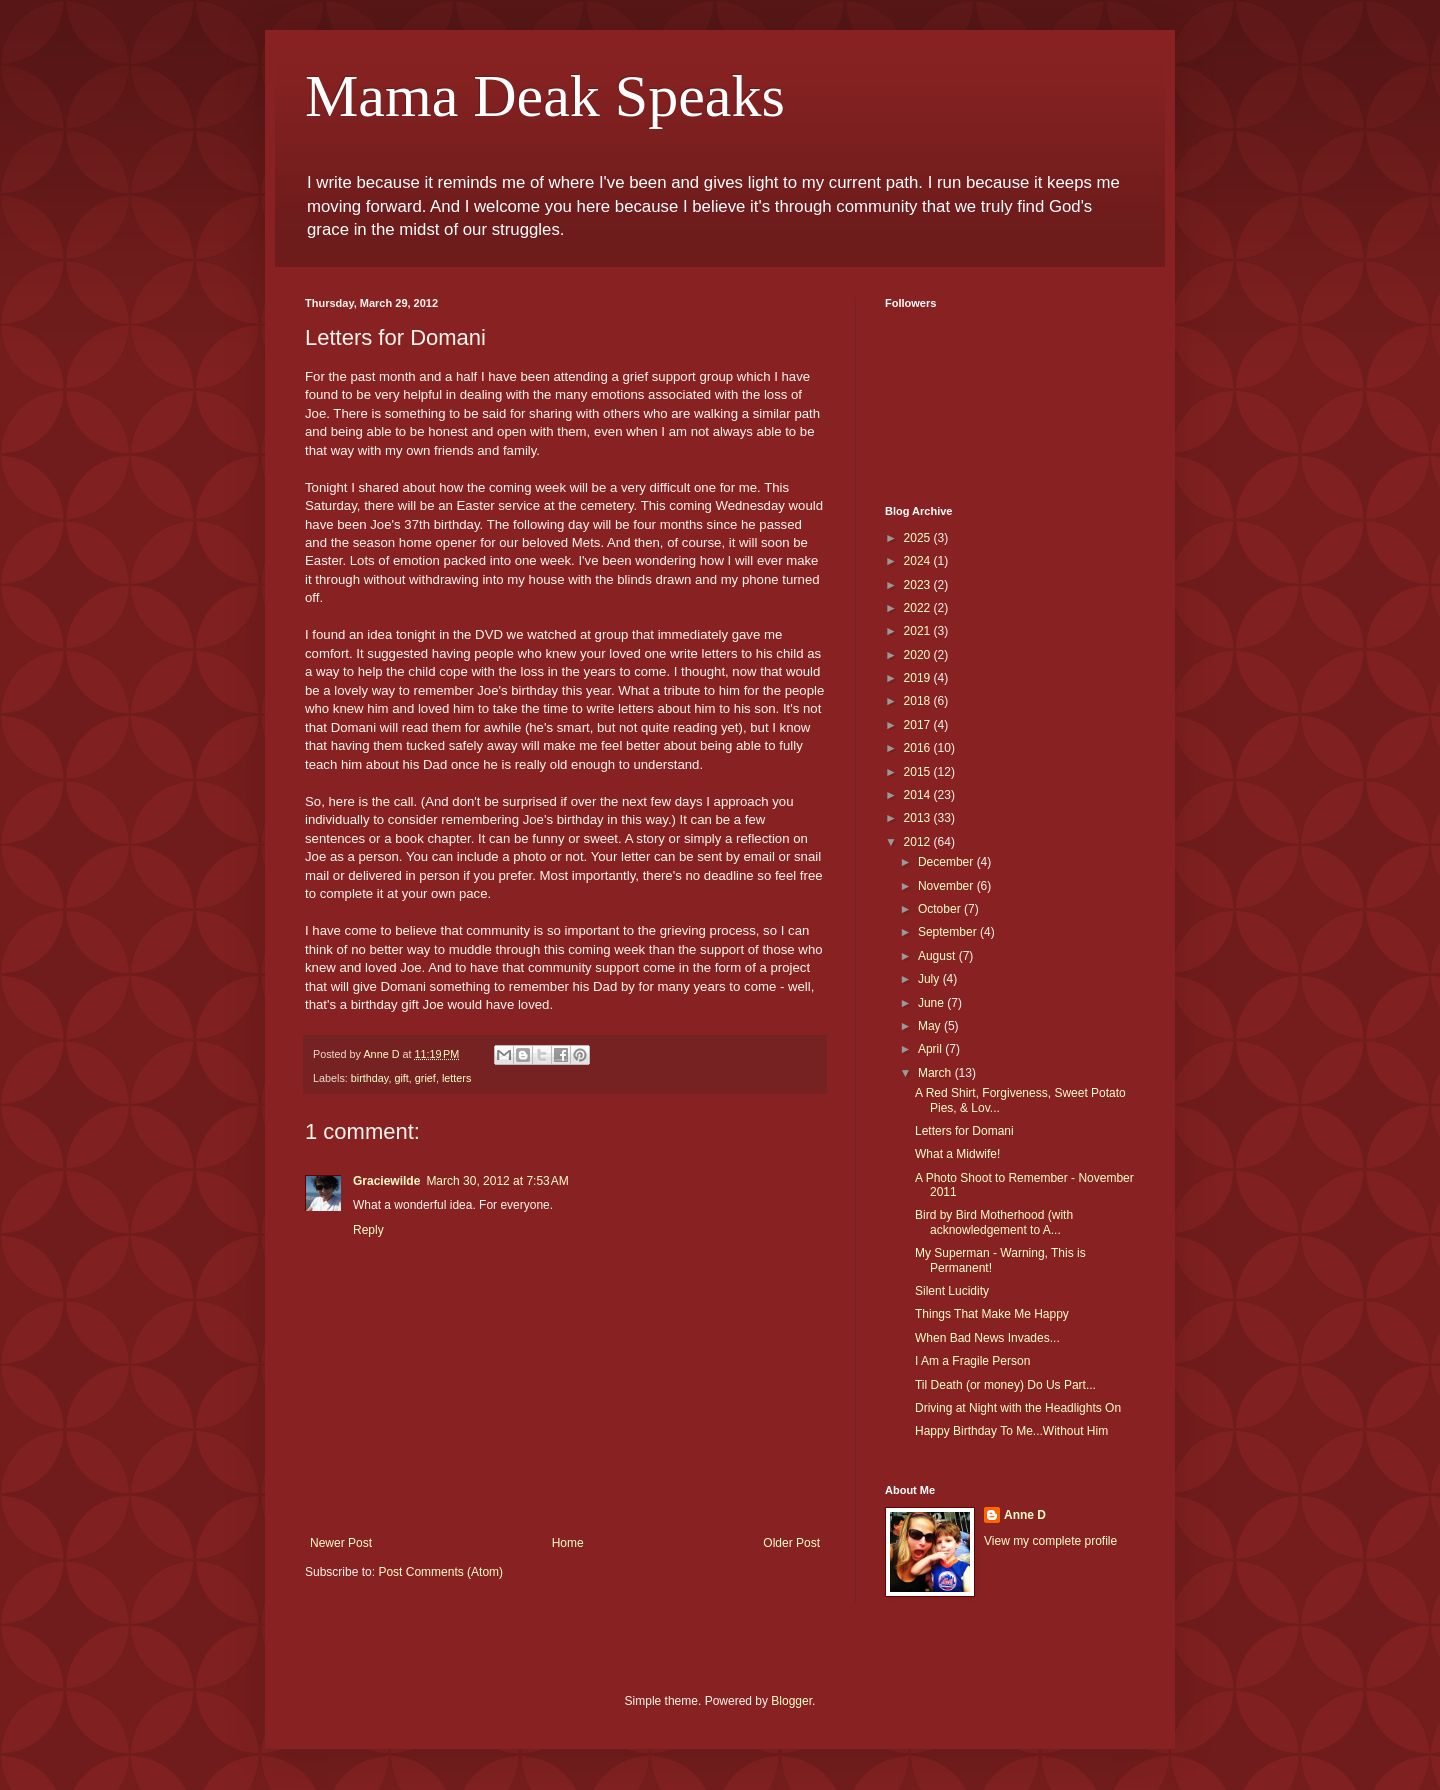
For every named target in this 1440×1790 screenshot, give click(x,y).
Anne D (1025, 1515)
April (931, 1049)
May (931, 1026)
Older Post (791, 1543)
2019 (919, 678)
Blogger (791, 1701)
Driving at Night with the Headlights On (1018, 1408)
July (930, 979)
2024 (919, 561)
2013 (919, 818)
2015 (919, 772)
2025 (919, 538)
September (949, 932)
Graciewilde (386, 1181)
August (938, 956)
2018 (919, 701)
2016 (919, 748)
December (947, 862)
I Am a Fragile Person (972, 1361)
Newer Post (341, 1543)
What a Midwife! (957, 1154)
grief (425, 1078)
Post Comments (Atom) (440, 1572)
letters (456, 1078)
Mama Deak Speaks (545, 96)
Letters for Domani (964, 1131)
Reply (368, 1230)
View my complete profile (1050, 1541)
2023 (919, 585)
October (941, 909)
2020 (919, 655)
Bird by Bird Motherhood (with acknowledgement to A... (994, 1222)
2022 (919, 608)
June (932, 1003)
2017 (919, 725)
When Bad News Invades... (987, 1338)
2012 (919, 842)
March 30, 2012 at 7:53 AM (497, 1181)
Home (568, 1543)
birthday (370, 1078)
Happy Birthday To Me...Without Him (1011, 1431)
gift (401, 1078)
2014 (919, 795)
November (947, 886)
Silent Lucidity (952, 1291)
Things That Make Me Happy (992, 1314)
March (936, 1073)
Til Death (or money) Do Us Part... (1005, 1385)
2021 (919, 631)
